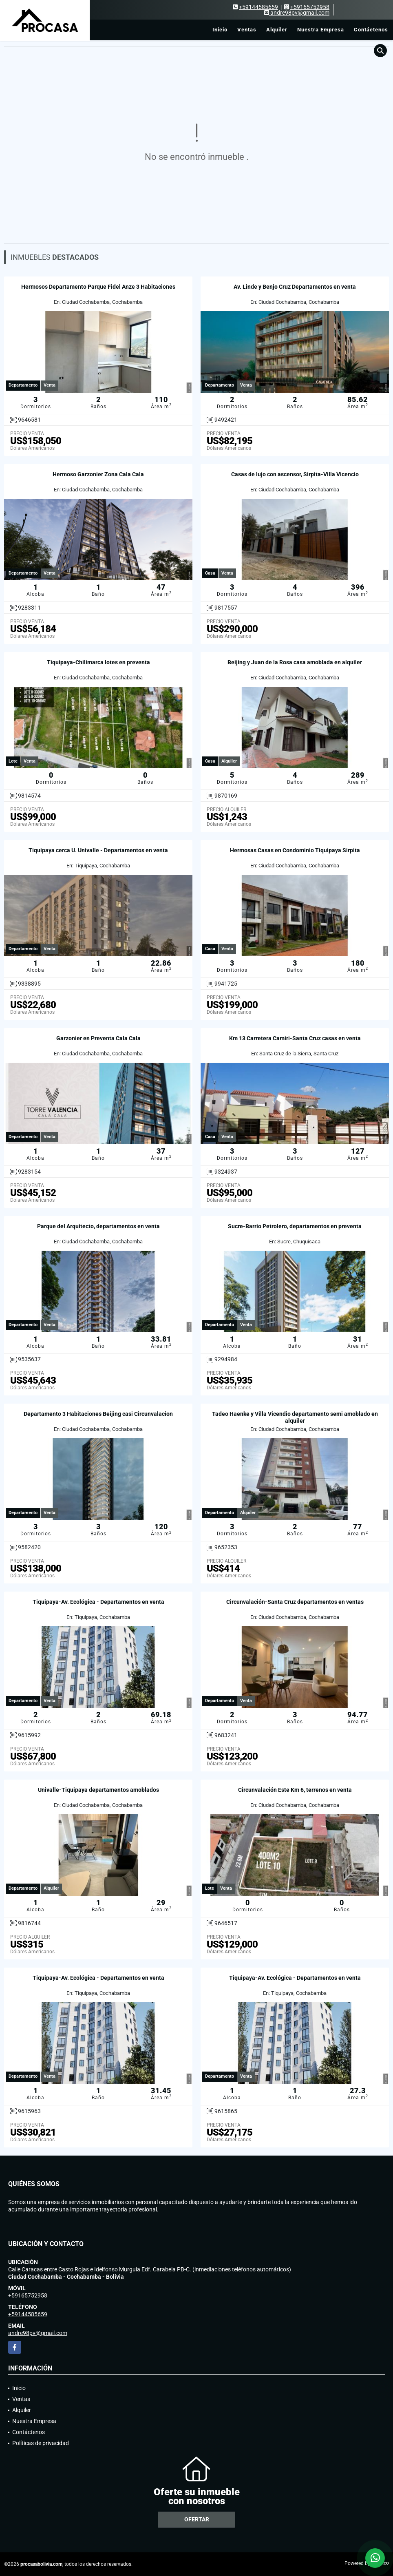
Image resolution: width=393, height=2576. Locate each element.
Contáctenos (371, 30)
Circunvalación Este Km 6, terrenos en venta (295, 1790)
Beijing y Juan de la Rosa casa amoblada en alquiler (294, 662)
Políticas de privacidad (40, 2443)
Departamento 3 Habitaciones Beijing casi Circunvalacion (98, 1414)
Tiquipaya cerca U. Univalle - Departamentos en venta (98, 850)
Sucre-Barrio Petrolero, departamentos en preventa (295, 1226)
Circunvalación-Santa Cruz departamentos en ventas (295, 1602)
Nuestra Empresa (320, 30)
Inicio (219, 30)
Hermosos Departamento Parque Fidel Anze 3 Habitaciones (98, 286)
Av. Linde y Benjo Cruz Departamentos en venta (295, 286)
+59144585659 (258, 7)
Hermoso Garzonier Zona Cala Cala (98, 474)
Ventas (246, 30)
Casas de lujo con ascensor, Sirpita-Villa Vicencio (295, 474)
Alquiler (276, 30)
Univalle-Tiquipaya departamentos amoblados (98, 1790)
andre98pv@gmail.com (37, 2333)
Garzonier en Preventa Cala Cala (98, 1038)
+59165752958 (309, 7)
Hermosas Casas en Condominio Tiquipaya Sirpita (295, 850)
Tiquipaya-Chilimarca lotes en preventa (98, 662)
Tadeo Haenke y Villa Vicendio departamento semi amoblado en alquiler (295, 1417)
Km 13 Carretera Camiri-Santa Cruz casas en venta (295, 1038)
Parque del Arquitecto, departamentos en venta (98, 1226)
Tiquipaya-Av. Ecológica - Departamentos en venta (98, 1602)
